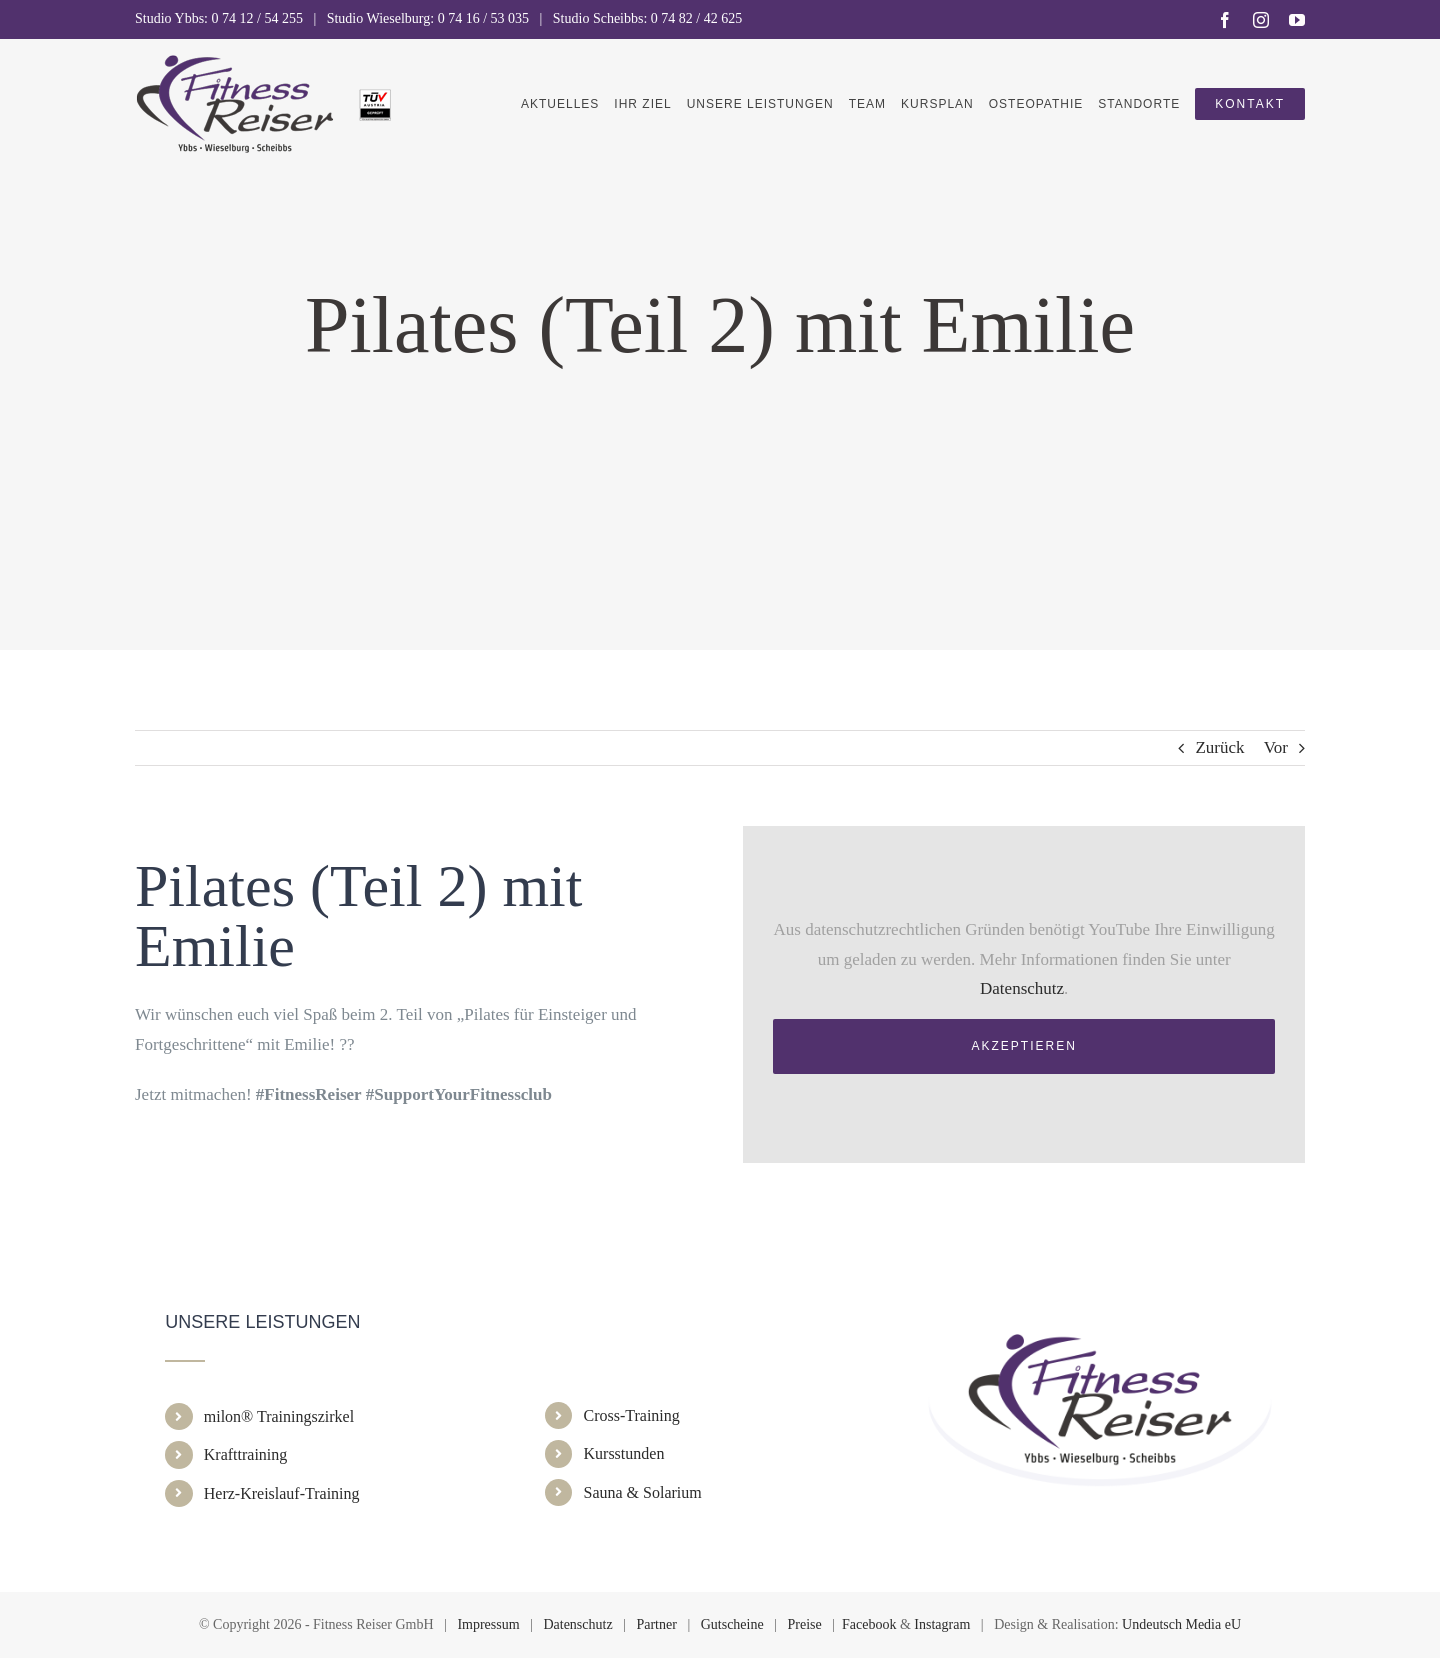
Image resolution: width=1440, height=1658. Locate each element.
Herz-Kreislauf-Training (282, 1493)
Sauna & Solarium (643, 1492)
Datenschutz (1022, 988)
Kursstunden (624, 1453)
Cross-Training (632, 1415)
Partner (656, 1624)
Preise (805, 1624)
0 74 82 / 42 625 (696, 18)
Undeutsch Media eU (1181, 1624)
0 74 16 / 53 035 (483, 18)
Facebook (869, 1624)
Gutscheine (732, 1624)
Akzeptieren (1024, 1046)
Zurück (1219, 747)
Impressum (488, 1624)
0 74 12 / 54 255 (257, 18)
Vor (1276, 747)
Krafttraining (246, 1454)
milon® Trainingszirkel (279, 1416)
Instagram (942, 1624)
